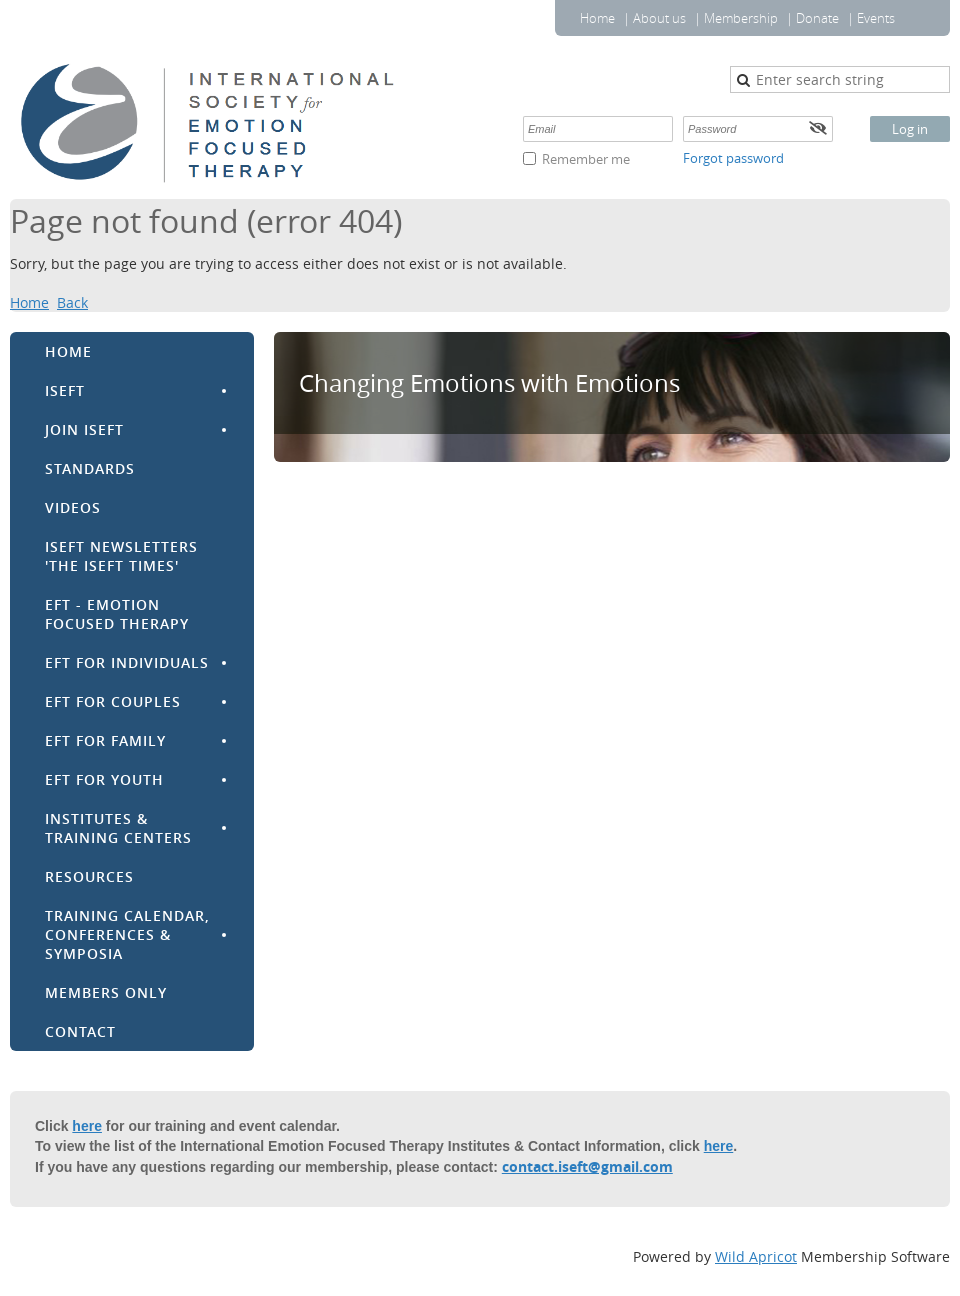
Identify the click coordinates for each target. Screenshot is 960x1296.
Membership (741, 18)
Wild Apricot (756, 1256)
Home (597, 18)
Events (876, 18)
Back (72, 302)
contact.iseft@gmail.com (587, 1166)
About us (659, 18)
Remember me (586, 159)
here (87, 1126)
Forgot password (733, 158)
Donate (817, 18)
